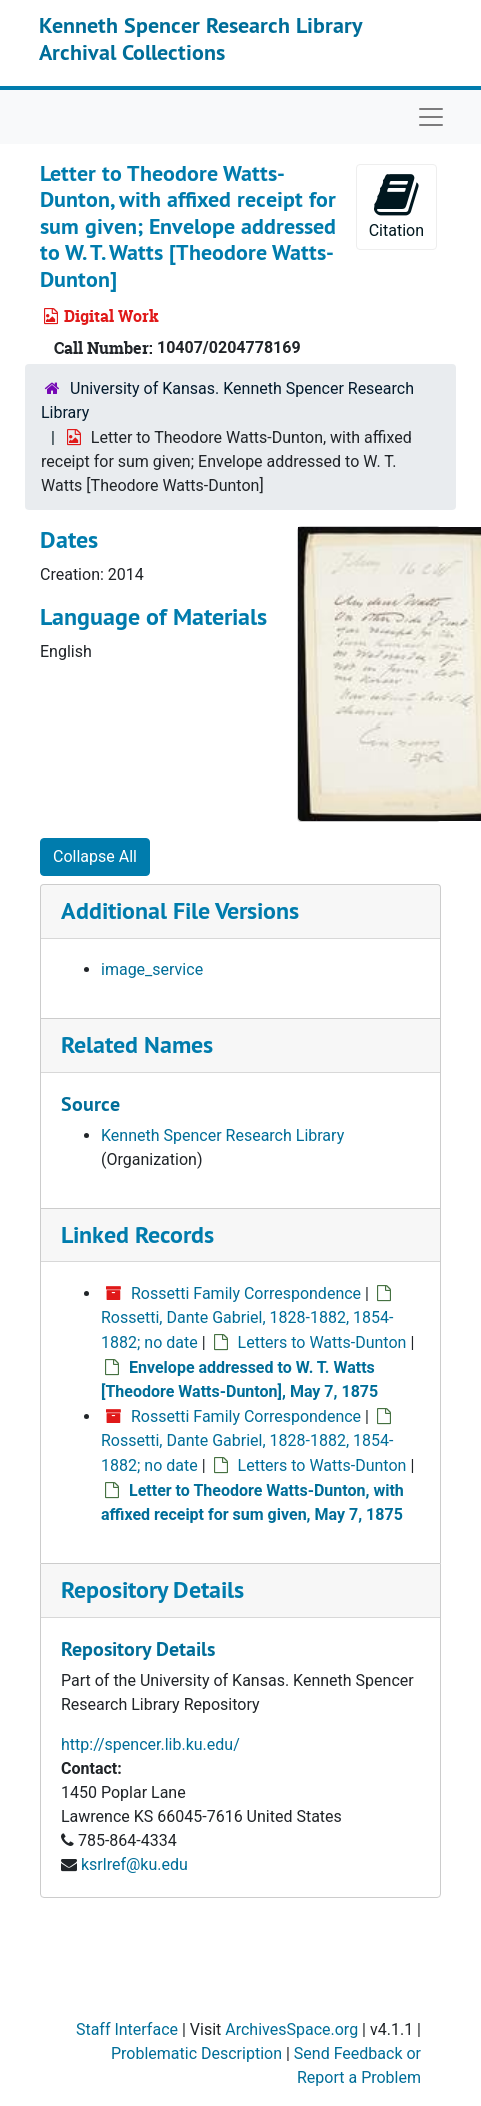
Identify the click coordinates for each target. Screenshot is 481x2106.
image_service (152, 969)
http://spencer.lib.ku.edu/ (150, 1744)
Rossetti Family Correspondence (246, 1293)
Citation (396, 205)
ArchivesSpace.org (291, 2029)
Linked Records (137, 1234)
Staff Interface (127, 2029)
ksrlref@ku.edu (134, 1864)
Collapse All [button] (95, 856)
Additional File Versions (180, 910)
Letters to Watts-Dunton (322, 1342)
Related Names (137, 1044)
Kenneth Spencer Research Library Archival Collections (200, 38)
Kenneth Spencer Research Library (222, 1135)
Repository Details (152, 1589)
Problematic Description (196, 2053)
